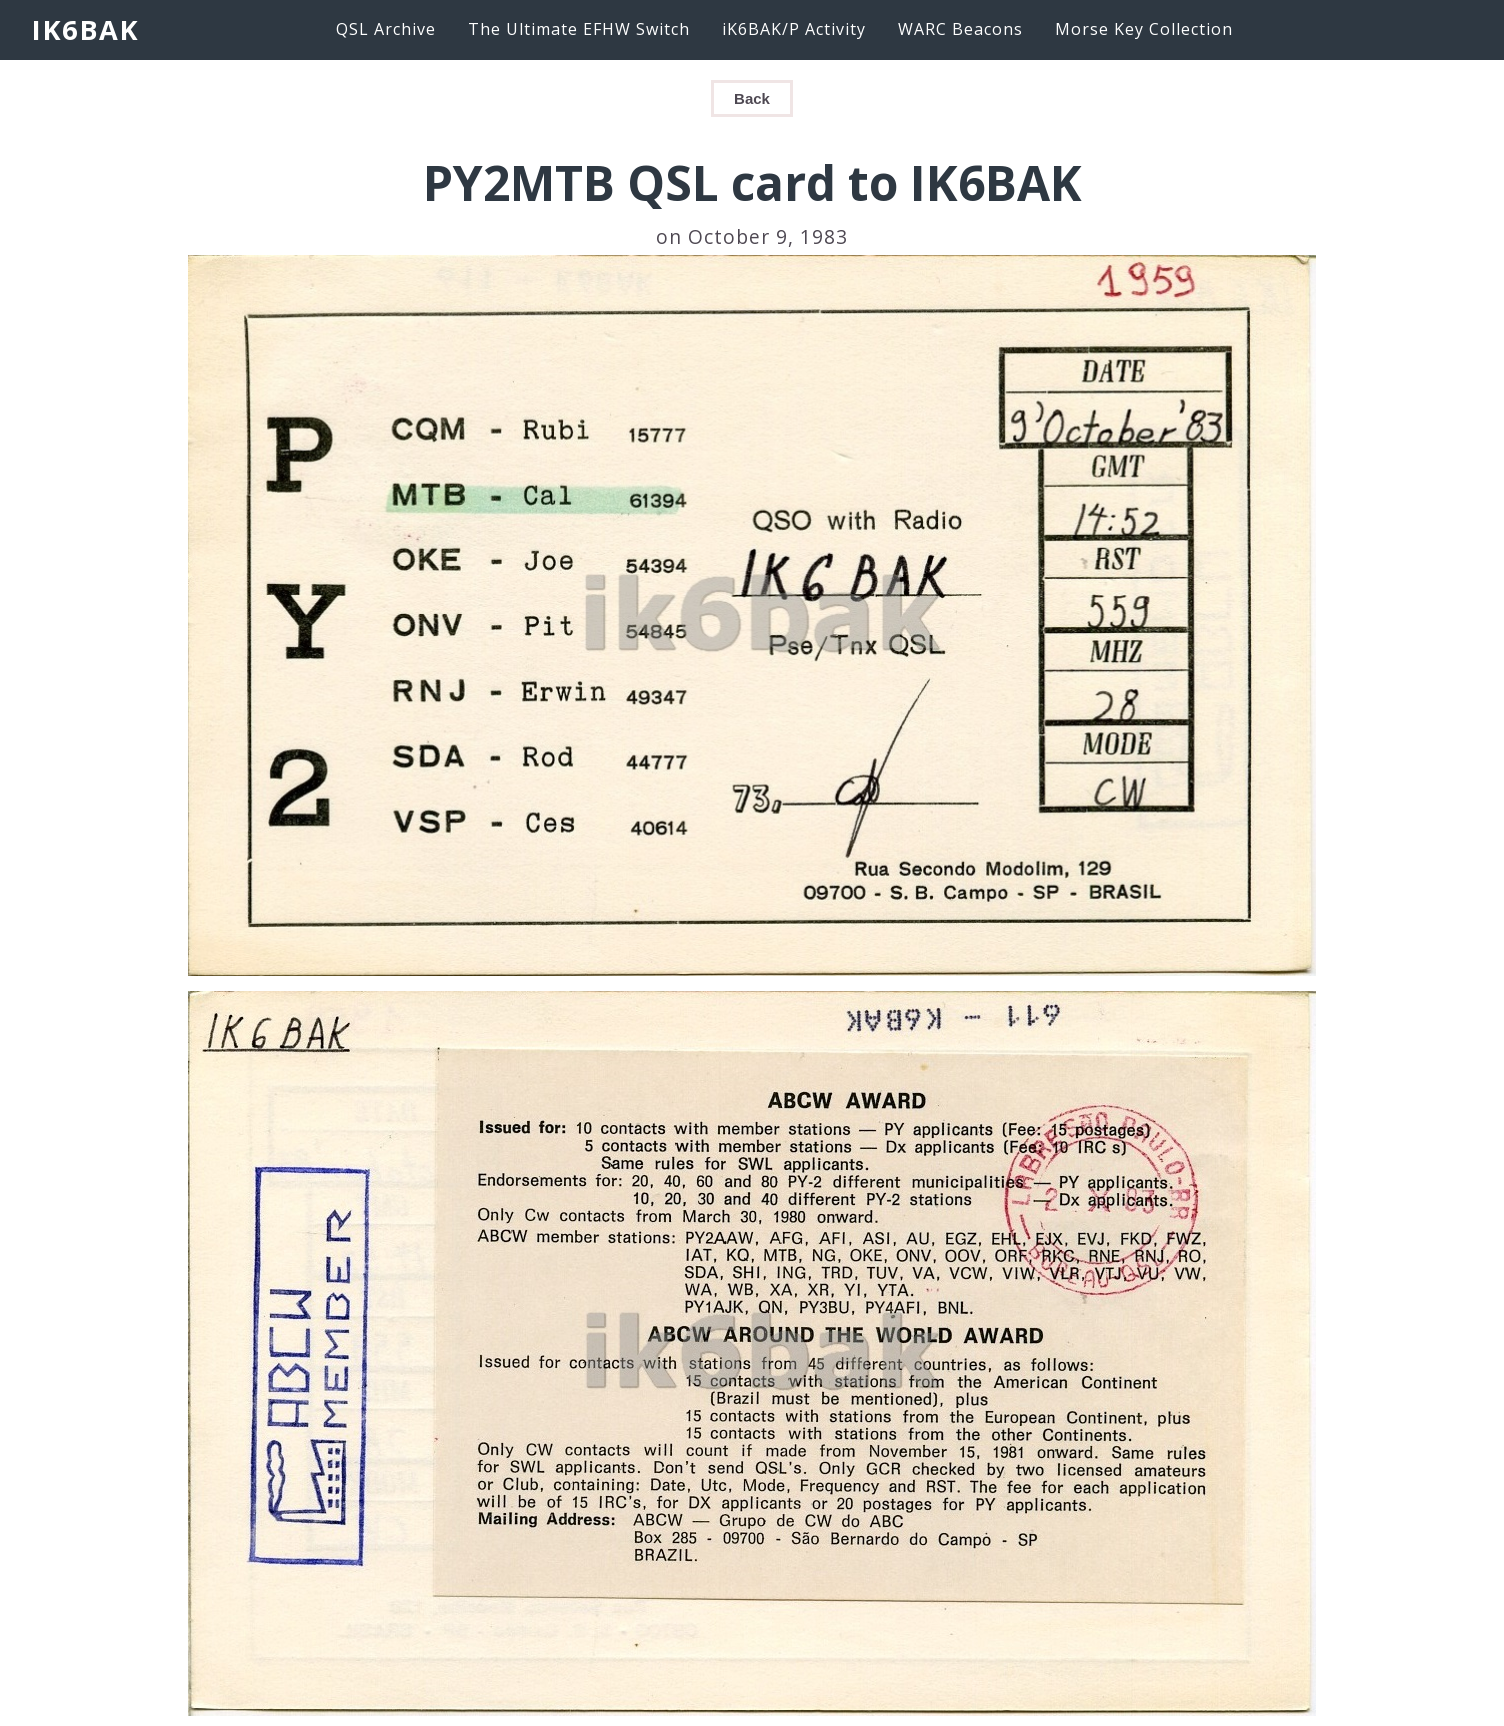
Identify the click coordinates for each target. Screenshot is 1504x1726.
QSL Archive (386, 29)
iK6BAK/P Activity (794, 29)
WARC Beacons (960, 29)
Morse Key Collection (1144, 29)
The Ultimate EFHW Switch (579, 29)
